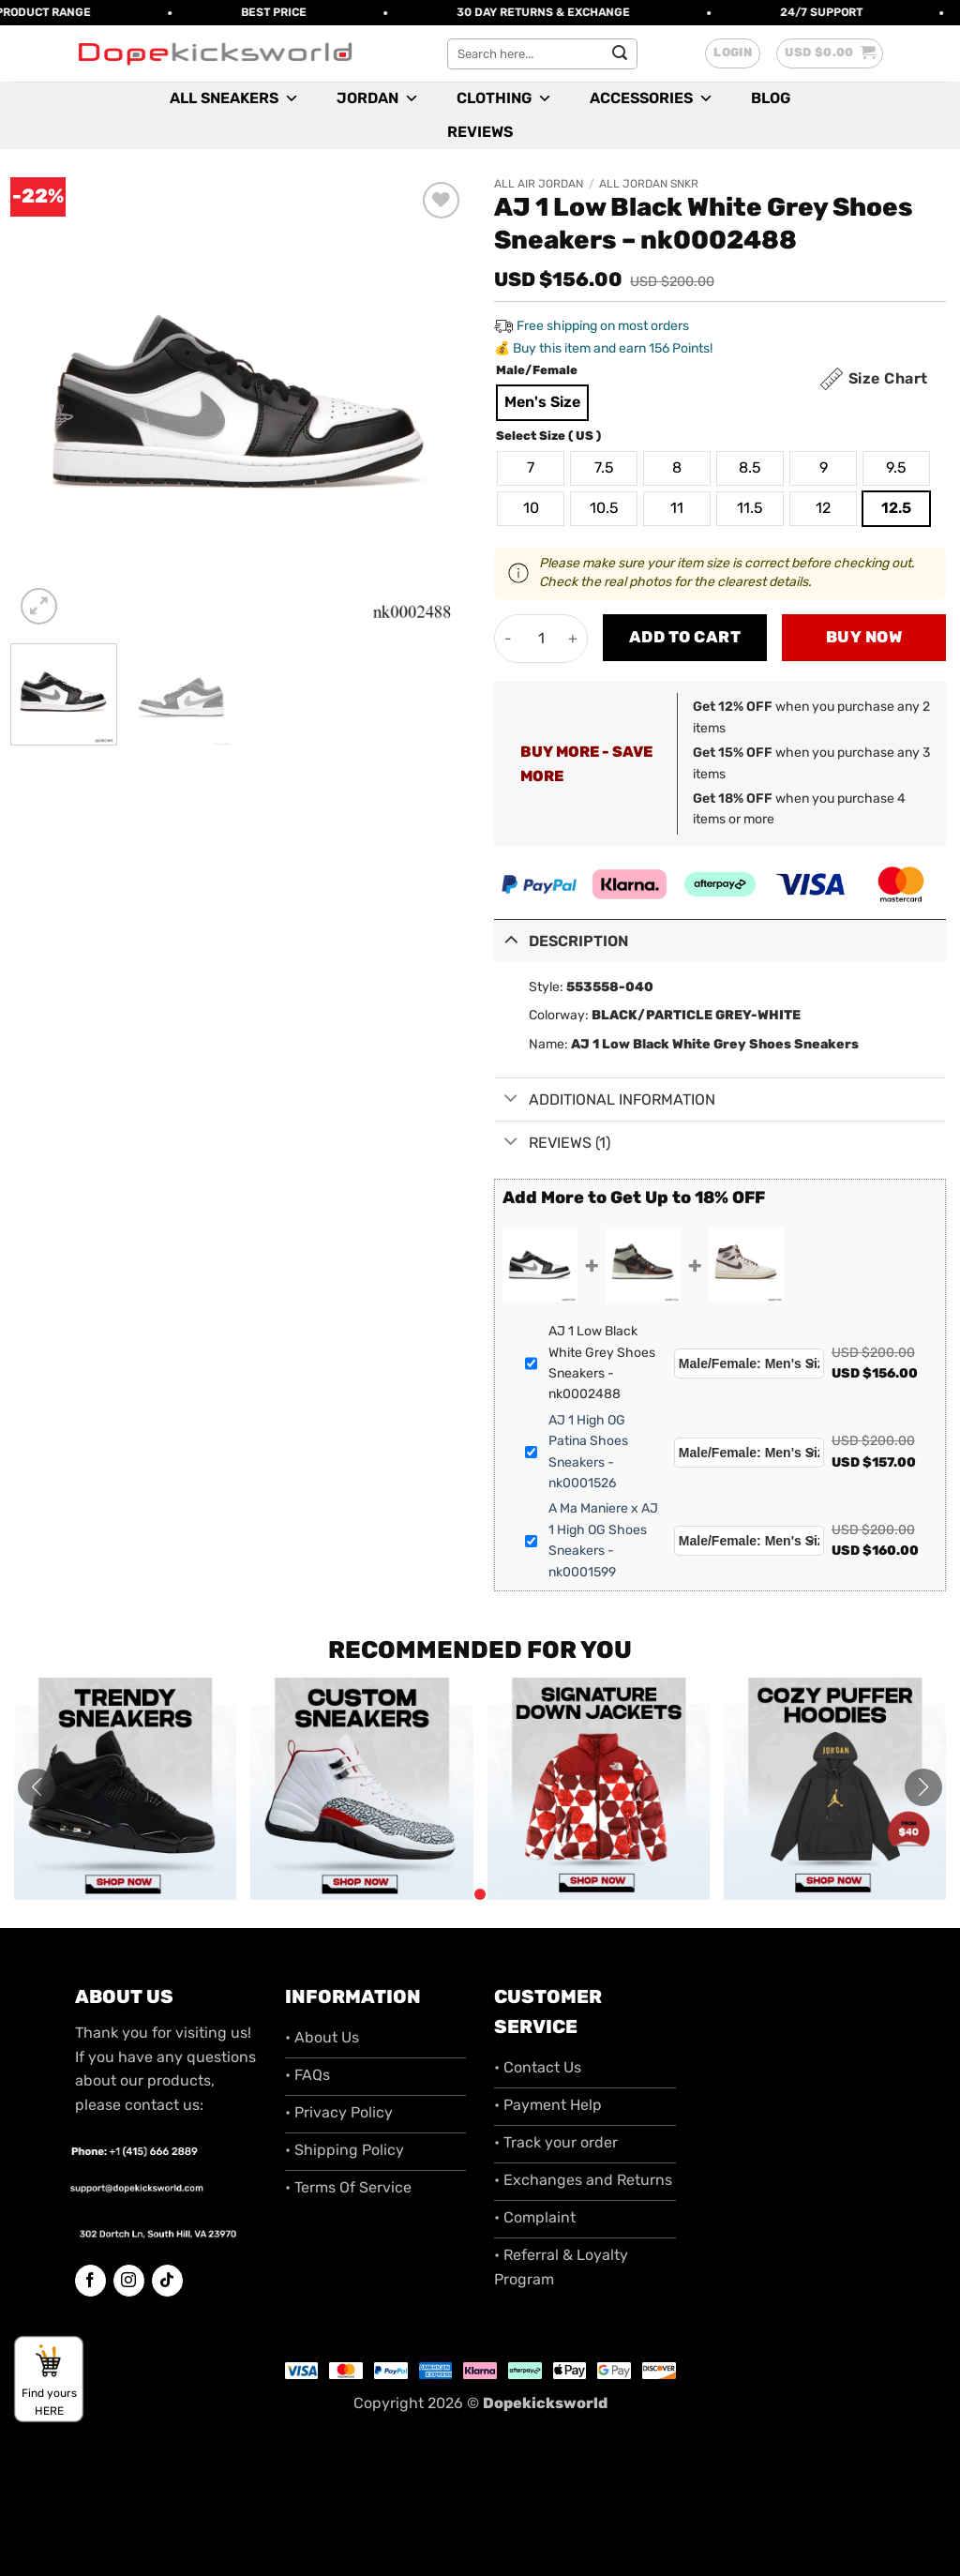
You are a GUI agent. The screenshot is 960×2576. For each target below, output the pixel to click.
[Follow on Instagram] (128, 2281)
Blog (770, 98)
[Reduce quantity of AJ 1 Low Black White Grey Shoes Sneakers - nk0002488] (508, 638)
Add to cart (685, 636)
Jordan (378, 98)
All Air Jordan (538, 183)
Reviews (480, 132)
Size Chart (888, 378)
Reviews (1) (552, 1142)
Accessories (651, 98)
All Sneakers (234, 98)
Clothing (504, 98)
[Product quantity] (541, 638)
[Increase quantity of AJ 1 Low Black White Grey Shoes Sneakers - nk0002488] (573, 638)
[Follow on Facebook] (90, 2281)
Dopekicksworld (545, 2403)
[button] (732, 53)
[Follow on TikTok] (167, 2281)
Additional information (604, 1099)
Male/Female (537, 370)
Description (561, 939)
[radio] (542, 402)
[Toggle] (511, 939)
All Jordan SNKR (648, 183)
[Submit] (620, 53)
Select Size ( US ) (548, 436)
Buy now (864, 636)
